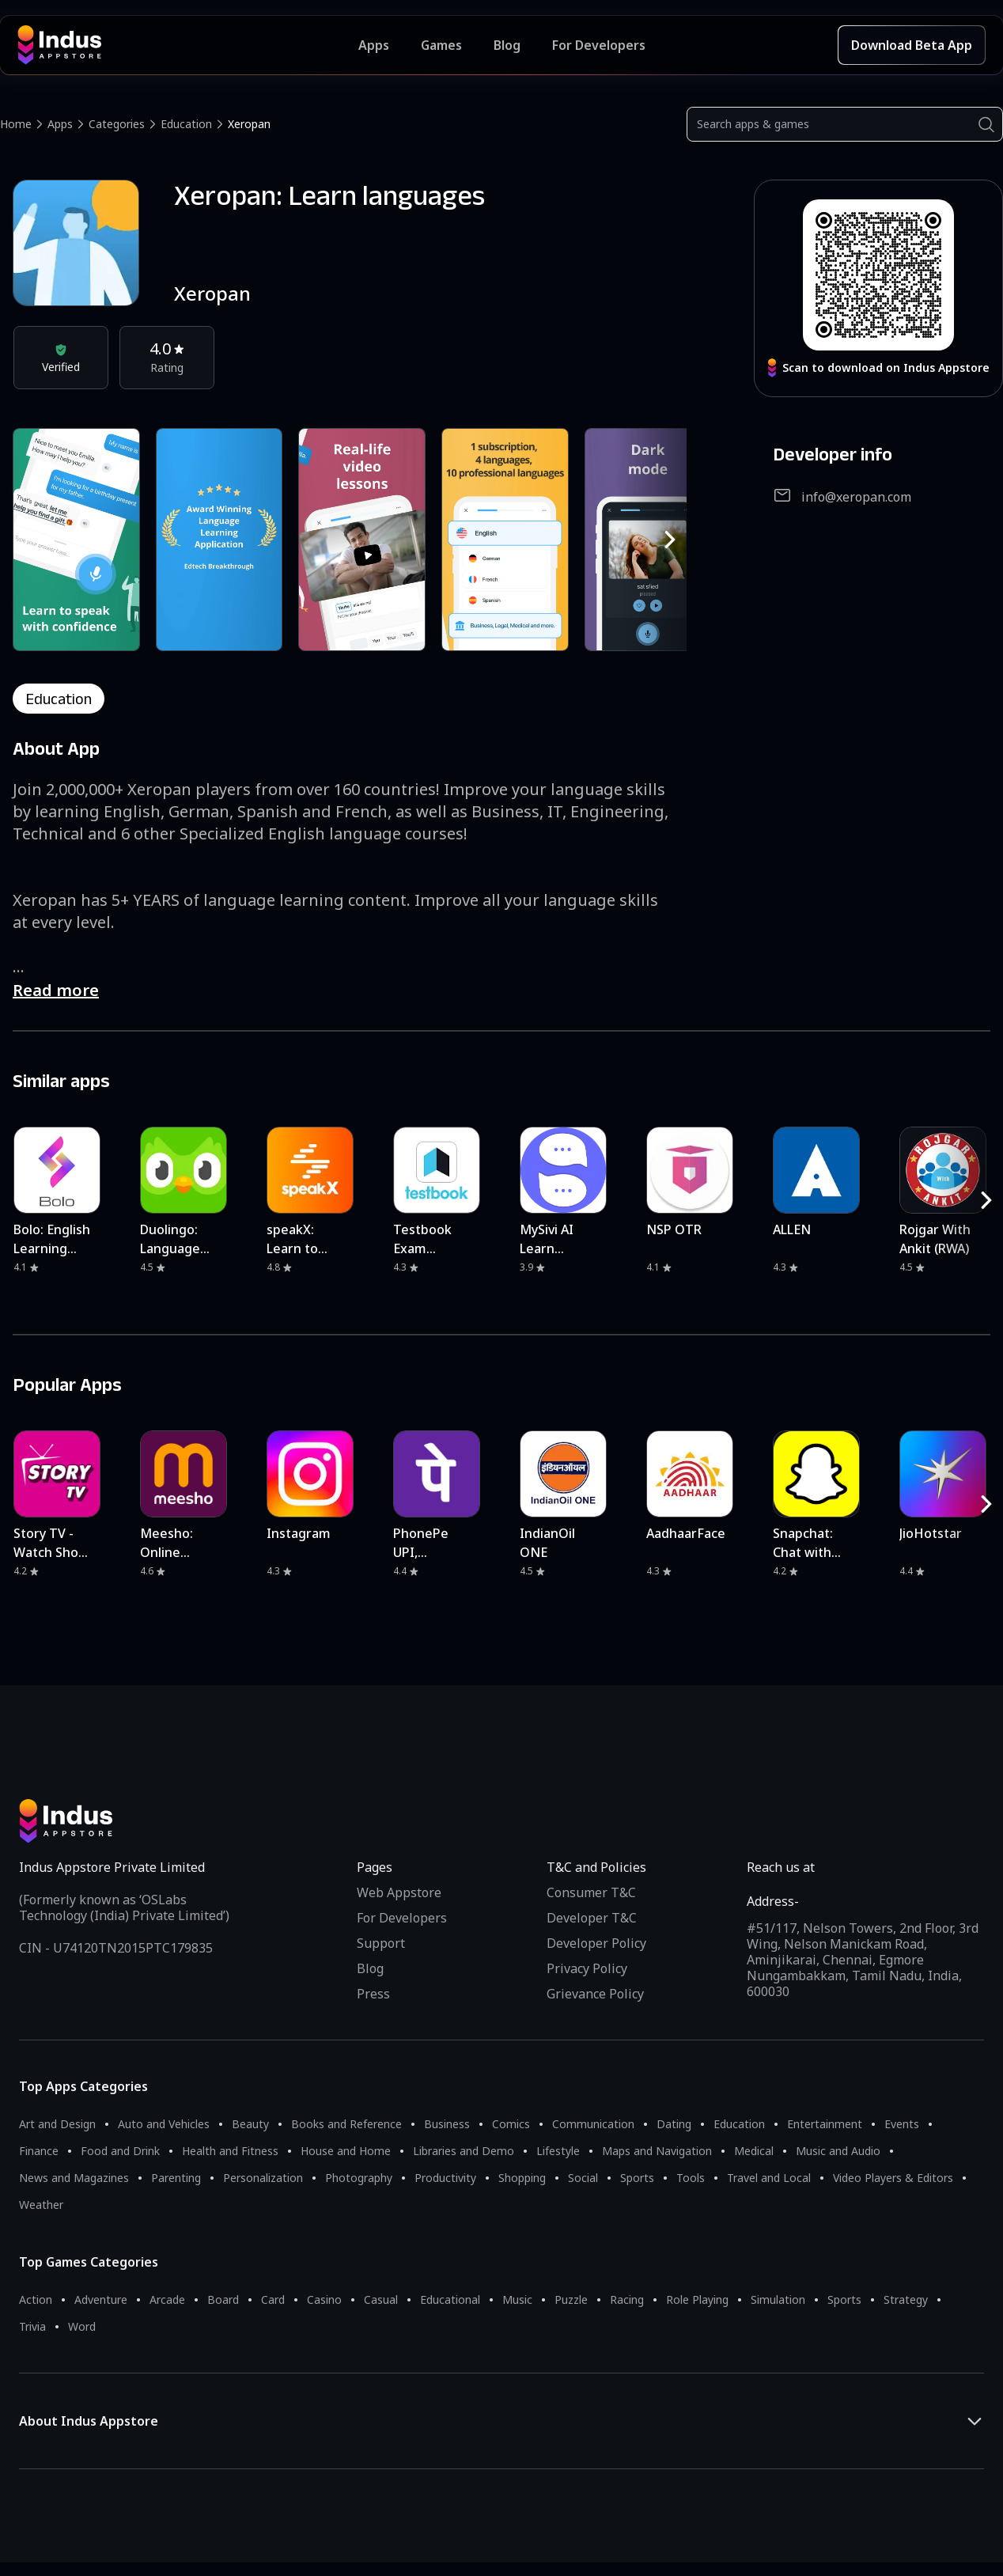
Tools (690, 2177)
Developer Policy (596, 1943)
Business (447, 2123)
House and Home (346, 2150)
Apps (60, 123)
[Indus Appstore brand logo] (187, 45)
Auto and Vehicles (164, 2123)
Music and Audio (838, 2150)
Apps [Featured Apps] (373, 45)
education (58, 698)
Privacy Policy (587, 1968)
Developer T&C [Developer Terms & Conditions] (592, 1918)
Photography (358, 2177)
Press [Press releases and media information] (373, 1994)
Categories (117, 123)
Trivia (32, 2326)
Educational (450, 2299)
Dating (674, 2123)
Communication (593, 2123)
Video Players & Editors (893, 2177)
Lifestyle (558, 2150)
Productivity (445, 2177)
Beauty (250, 2123)
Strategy (906, 2299)
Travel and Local (769, 2177)
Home (16, 123)
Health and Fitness (230, 2150)
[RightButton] (670, 539)
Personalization (263, 2177)
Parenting (176, 2177)
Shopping (522, 2177)
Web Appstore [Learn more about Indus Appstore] (399, 1892)
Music (517, 2299)
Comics (511, 2123)
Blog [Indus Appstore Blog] (507, 45)
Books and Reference (346, 2123)
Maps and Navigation (657, 2150)
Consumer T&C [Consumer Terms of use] (591, 1892)
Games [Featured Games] (441, 45)
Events (901, 2123)
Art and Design (57, 2123)
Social (583, 2177)
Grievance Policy (595, 1994)
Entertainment (824, 2123)
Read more (56, 990)
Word (82, 2326)
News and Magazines (74, 2177)
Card (273, 2299)
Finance (39, 2150)
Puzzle (571, 2299)
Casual (381, 2299)
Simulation (778, 2299)
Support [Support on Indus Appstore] (381, 1943)
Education (186, 123)
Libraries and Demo (463, 2150)
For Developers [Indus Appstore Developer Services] (598, 45)
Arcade (167, 2299)
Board (223, 2299)
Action (35, 2299)
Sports (637, 2177)
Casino (324, 2299)
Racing (627, 2299)
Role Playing (697, 2299)
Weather (41, 2204)
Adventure (100, 2299)
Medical (754, 2150)
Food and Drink (120, 2150)
